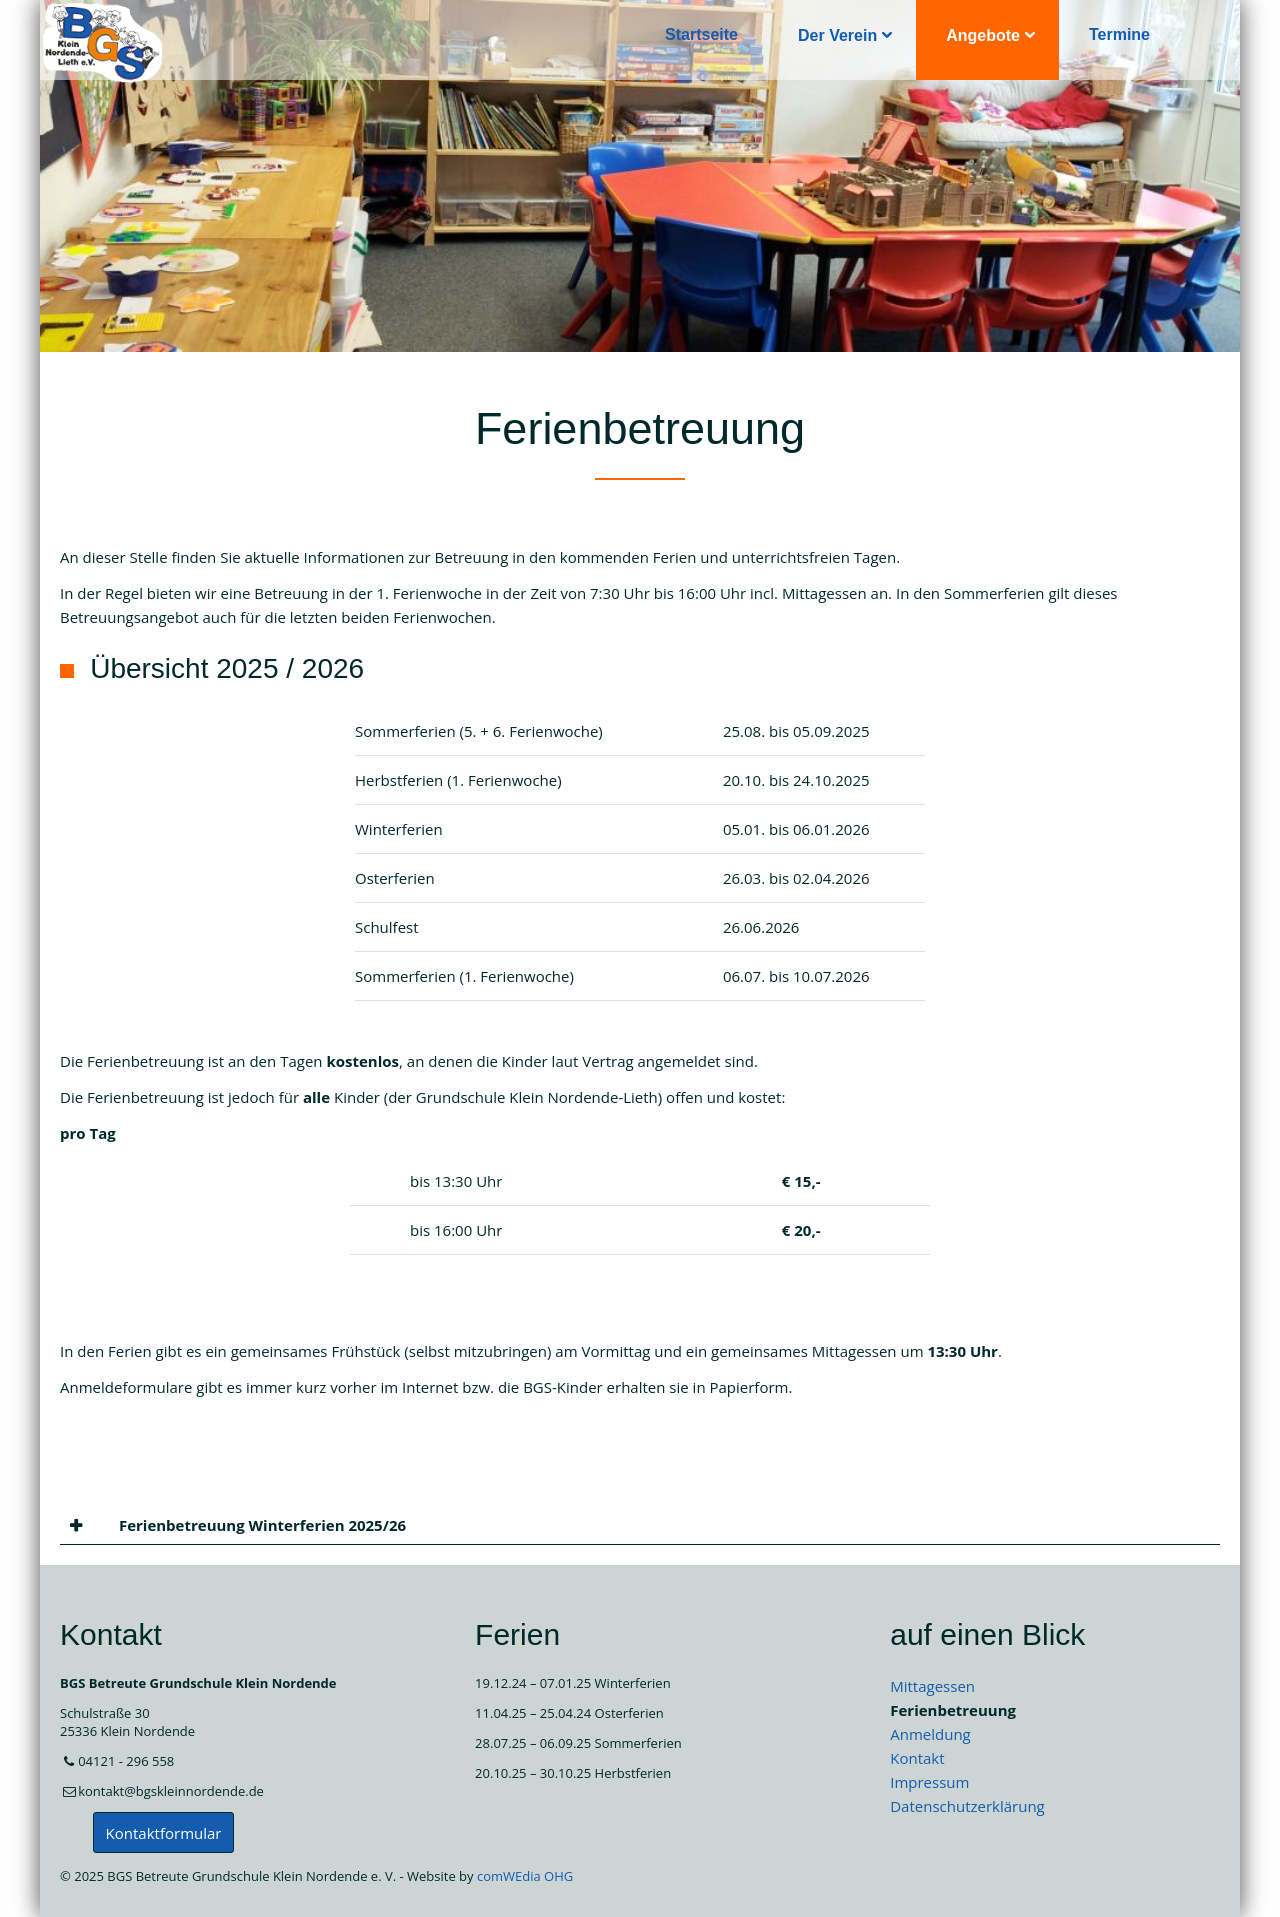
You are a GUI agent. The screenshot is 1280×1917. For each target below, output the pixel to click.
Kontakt (917, 1758)
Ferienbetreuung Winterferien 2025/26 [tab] (260, 1525)
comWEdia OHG (525, 1876)
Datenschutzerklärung (967, 1806)
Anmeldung (930, 1734)
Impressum (929, 1782)
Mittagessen (932, 1686)
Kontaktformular (164, 1833)
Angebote (983, 35)
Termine (1119, 34)
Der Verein (837, 35)
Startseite (701, 34)
